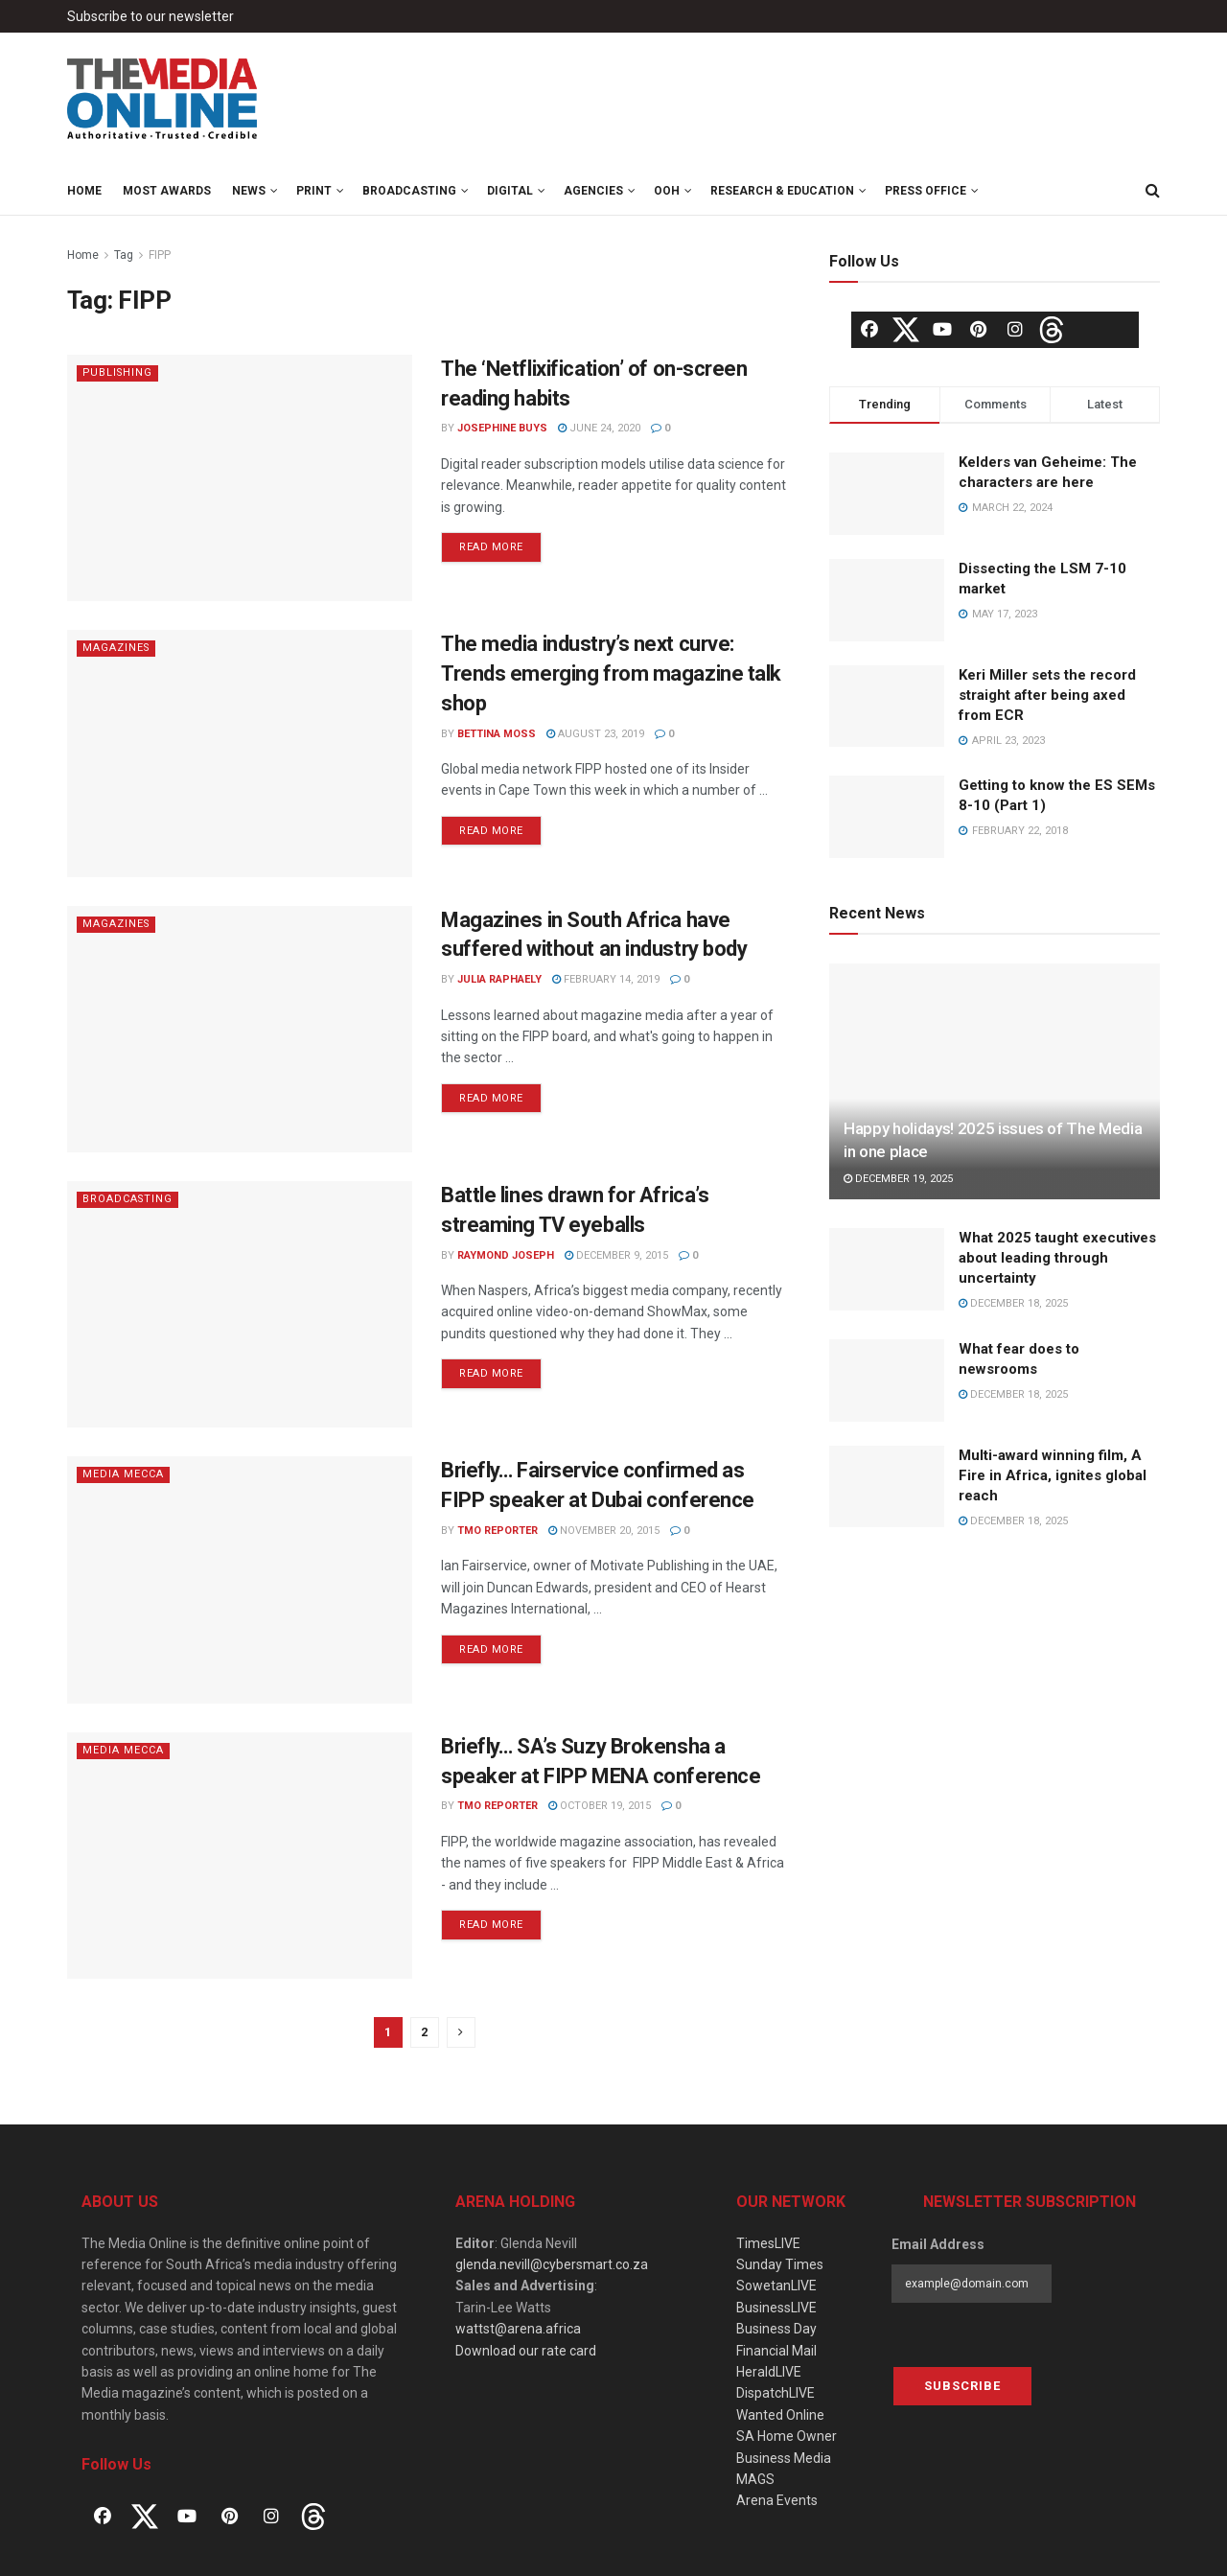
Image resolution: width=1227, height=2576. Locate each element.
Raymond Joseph (505, 1255)
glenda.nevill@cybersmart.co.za (551, 2264)
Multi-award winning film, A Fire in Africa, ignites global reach (1052, 1475)
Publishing (118, 372)
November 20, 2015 (604, 1530)
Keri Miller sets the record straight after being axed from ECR (1047, 695)
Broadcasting (409, 190)
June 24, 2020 (599, 428)
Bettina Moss (496, 734)
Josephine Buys (502, 428)
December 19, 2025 (898, 1178)
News (249, 190)
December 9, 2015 (616, 1255)
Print (314, 190)
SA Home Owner (786, 2436)
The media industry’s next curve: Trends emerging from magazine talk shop (611, 673)
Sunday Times (779, 2264)
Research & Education (782, 190)
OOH (667, 190)
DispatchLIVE (775, 2393)
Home (84, 190)
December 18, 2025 (1013, 1303)
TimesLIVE (768, 2243)
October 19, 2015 (599, 1805)
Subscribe (962, 2386)
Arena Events (777, 2500)
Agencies (593, 190)
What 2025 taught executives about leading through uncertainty (1057, 1258)
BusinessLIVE (776, 2307)
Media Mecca (123, 1474)
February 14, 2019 (606, 979)
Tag (123, 255)
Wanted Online (780, 2415)
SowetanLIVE (776, 2285)
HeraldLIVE (768, 2371)
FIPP (160, 255)
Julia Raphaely (499, 979)
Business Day (776, 2328)
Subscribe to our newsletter (150, 16)
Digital (510, 190)
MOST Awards (167, 190)
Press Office (925, 190)
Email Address (937, 2244)
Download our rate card (525, 2350)
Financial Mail (776, 2350)
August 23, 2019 (595, 734)
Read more (491, 547)
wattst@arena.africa (518, 2328)
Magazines (116, 647)
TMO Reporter (497, 1530)
